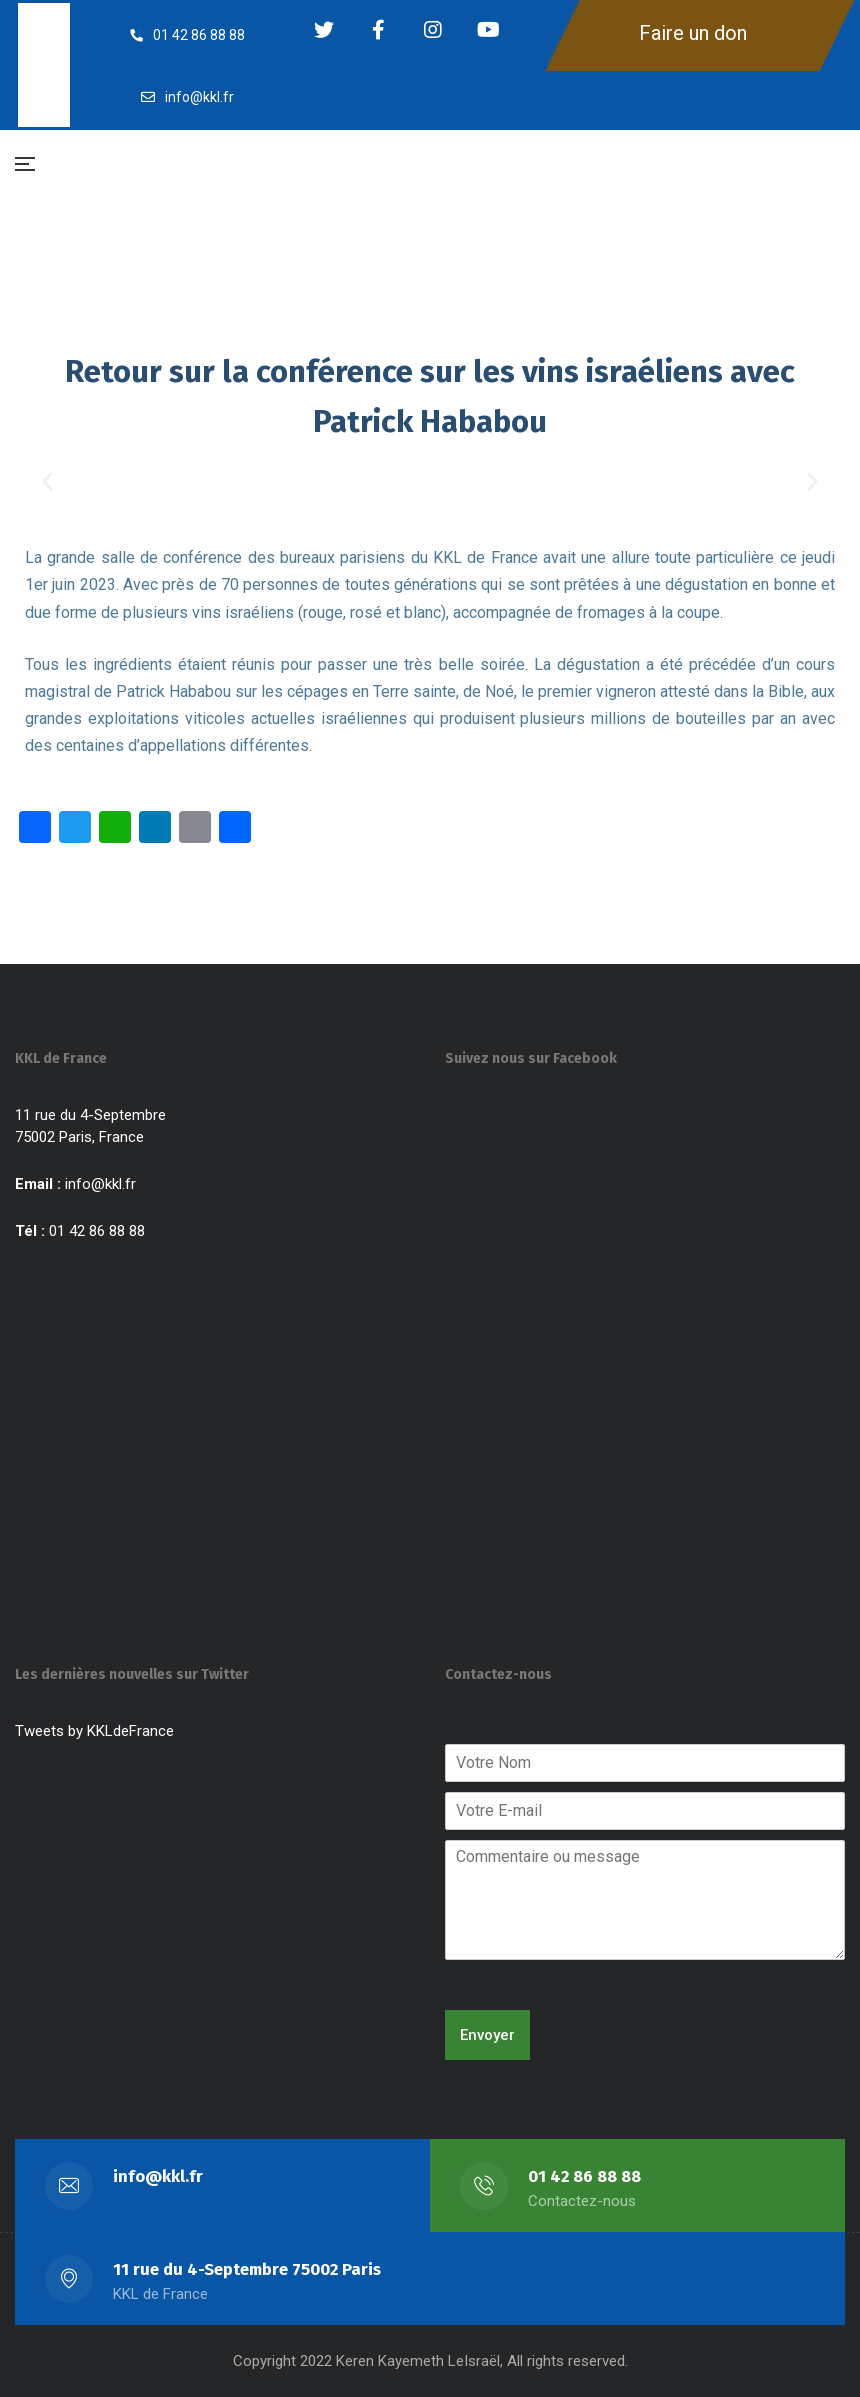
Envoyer (487, 2035)
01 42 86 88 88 (584, 2176)
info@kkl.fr (100, 1184)
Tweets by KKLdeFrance (94, 1731)
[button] (47, 480)
